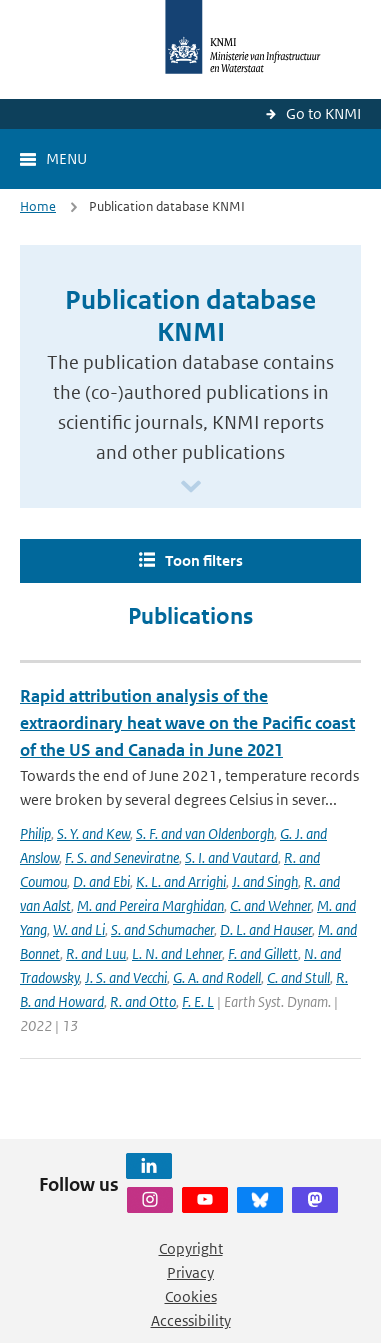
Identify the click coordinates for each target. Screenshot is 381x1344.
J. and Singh (265, 881)
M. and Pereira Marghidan (150, 905)
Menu (66, 158)
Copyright (191, 1248)
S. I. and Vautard (231, 857)
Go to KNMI (323, 113)
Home (38, 206)
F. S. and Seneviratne (122, 857)
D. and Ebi (101, 881)
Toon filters (204, 560)
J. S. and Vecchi (126, 977)
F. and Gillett (263, 953)
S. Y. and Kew (93, 833)
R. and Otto (143, 1001)
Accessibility (191, 1320)
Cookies (191, 1296)
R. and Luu (96, 953)
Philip (35, 833)
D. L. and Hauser (266, 929)
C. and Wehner (270, 905)
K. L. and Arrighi (181, 881)
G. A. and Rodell (217, 977)
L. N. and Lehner (177, 953)
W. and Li (79, 929)
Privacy (190, 1272)
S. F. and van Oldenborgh (205, 833)
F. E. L (198, 1001)
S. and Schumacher (162, 929)
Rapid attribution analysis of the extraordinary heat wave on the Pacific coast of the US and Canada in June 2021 (187, 723)
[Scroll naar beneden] (191, 487)
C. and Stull (298, 977)
